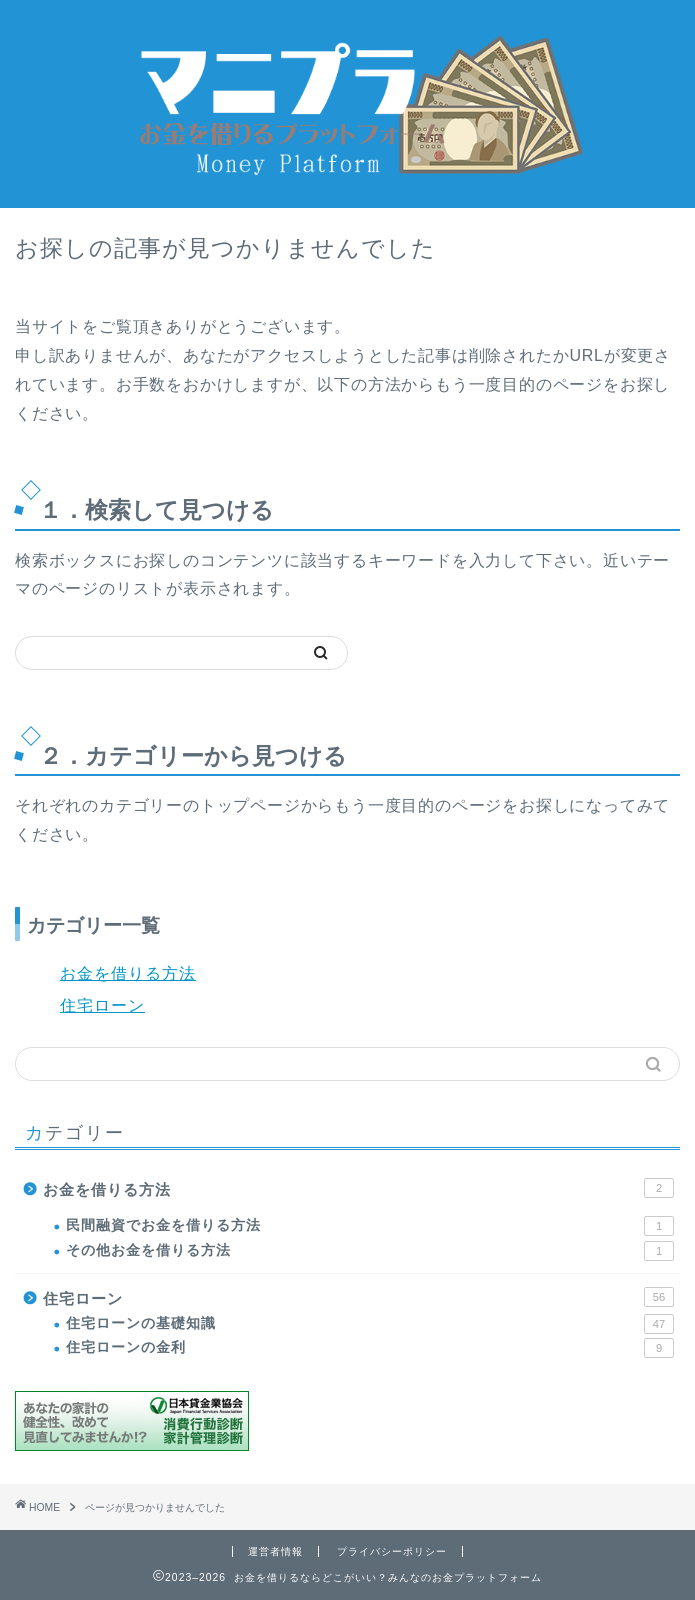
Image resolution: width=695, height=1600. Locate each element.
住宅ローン (102, 1005)
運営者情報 (275, 1551)
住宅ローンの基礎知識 (370, 1324)
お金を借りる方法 (128, 973)
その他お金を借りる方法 (370, 1251)
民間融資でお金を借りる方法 (370, 1226)
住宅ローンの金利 (370, 1348)
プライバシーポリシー (392, 1551)
